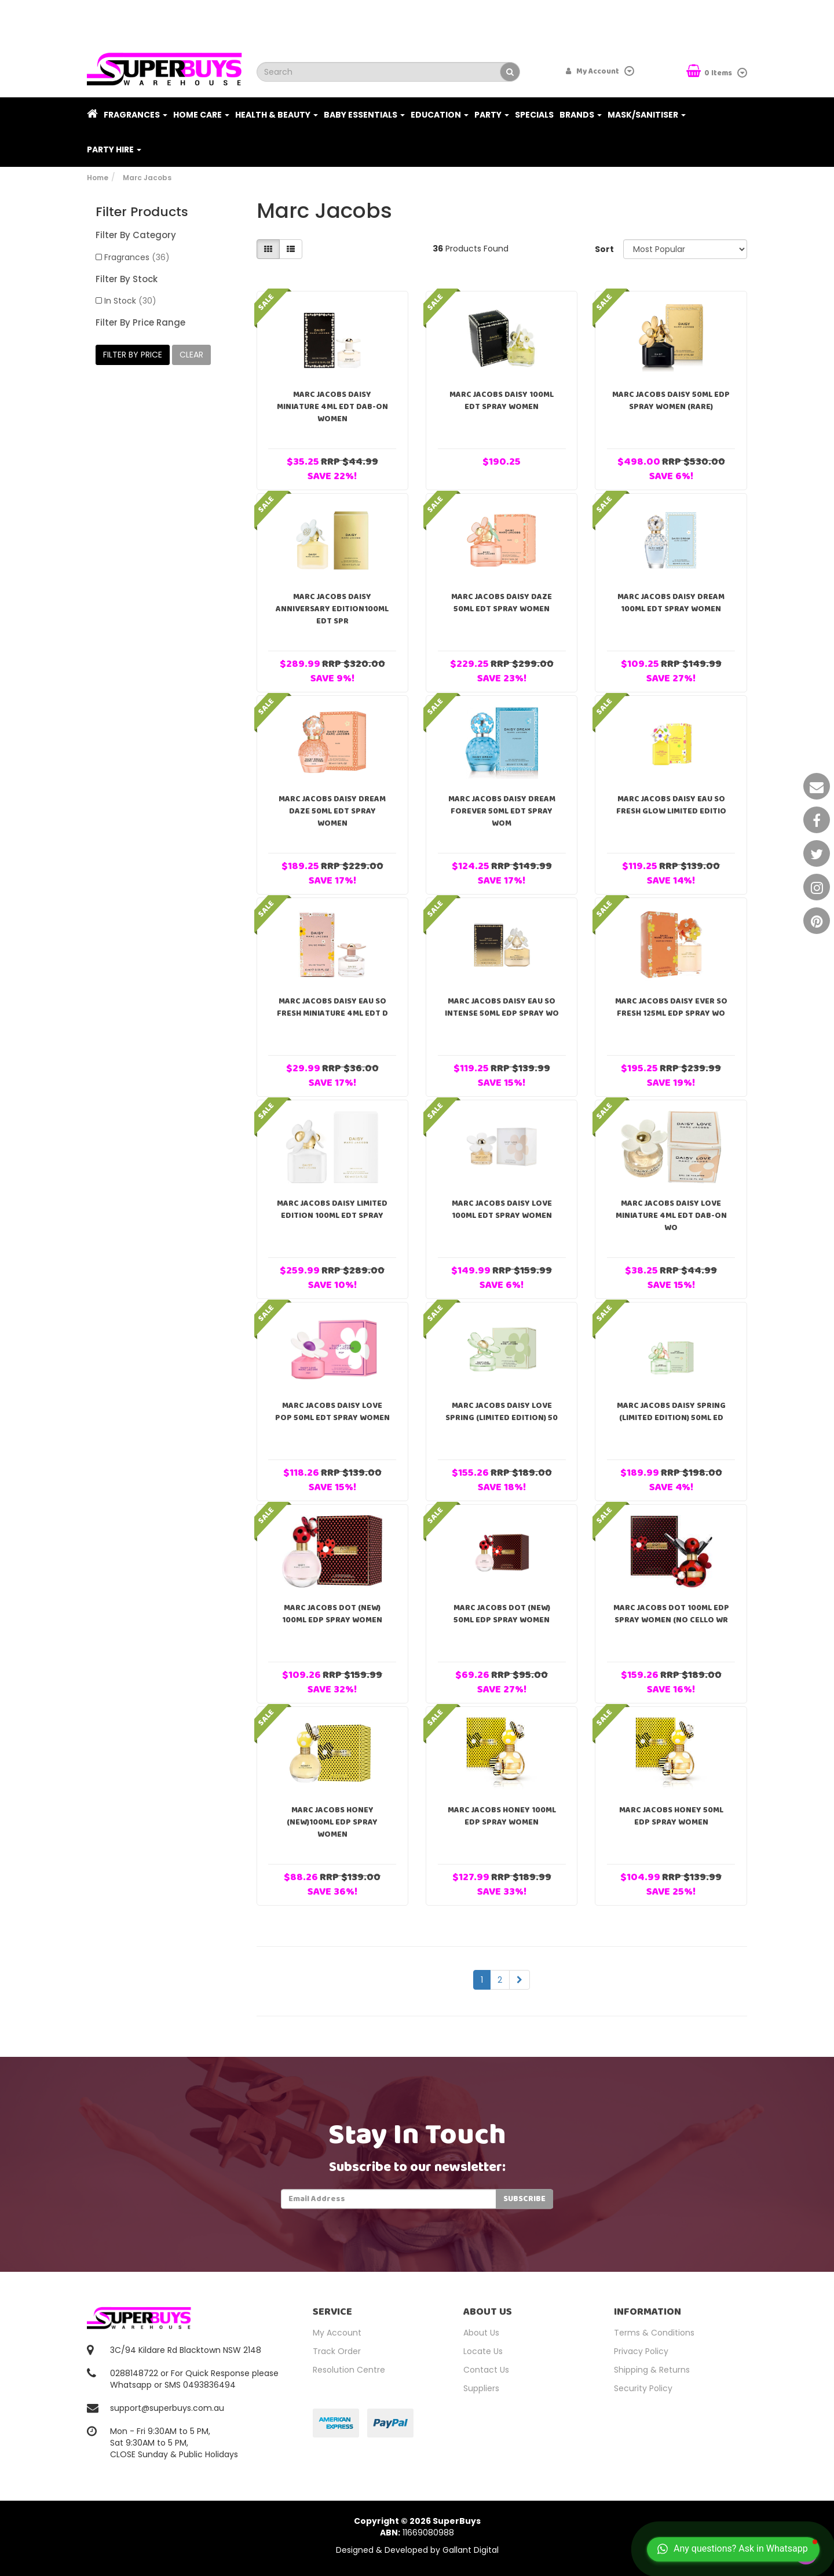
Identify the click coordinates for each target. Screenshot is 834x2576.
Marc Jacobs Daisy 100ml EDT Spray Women (501, 401)
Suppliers (481, 2388)
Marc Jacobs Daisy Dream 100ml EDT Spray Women (671, 603)
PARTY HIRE (114, 149)
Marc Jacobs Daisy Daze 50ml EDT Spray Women (501, 603)
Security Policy (643, 2388)
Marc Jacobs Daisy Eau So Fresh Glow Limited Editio (671, 805)
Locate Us (483, 2351)
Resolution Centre (349, 2370)
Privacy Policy (641, 2351)
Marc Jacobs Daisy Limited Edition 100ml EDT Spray (332, 1209)
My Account (337, 2332)
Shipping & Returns (652, 2370)
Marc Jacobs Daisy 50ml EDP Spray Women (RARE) (671, 401)
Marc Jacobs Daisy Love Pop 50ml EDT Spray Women (332, 1412)
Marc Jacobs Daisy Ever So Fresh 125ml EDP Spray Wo (671, 1007)
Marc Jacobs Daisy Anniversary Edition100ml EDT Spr (332, 609)
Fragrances (135, 115)
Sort (604, 249)
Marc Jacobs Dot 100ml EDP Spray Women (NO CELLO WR (671, 1614)
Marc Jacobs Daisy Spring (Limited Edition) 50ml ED (671, 1412)
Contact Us (486, 2370)
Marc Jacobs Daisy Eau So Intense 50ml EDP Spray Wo (502, 1007)
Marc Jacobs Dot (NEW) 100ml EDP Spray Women (332, 1614)
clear (191, 354)
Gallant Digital (470, 2550)
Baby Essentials (364, 115)
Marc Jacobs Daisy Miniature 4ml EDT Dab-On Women (332, 407)
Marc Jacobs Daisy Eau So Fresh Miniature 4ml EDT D (332, 1007)
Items (710, 72)
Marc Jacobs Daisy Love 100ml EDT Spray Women (502, 1209)
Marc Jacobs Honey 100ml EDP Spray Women (502, 1816)
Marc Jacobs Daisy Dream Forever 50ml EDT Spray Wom (501, 811)
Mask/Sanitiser (647, 115)
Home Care (201, 115)
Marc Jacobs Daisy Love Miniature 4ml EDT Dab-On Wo (671, 1215)
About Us (481, 2332)
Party (491, 115)
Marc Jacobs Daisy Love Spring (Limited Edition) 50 (501, 1412)
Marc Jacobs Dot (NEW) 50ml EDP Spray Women (501, 1614)
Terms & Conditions (654, 2332)
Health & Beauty (276, 115)
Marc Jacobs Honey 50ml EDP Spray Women (671, 1816)
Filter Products (142, 212)
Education (440, 115)
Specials (534, 115)
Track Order (337, 2351)
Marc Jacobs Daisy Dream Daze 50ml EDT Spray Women (332, 811)
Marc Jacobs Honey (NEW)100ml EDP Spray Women (332, 1822)
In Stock (130, 301)
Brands (580, 115)
